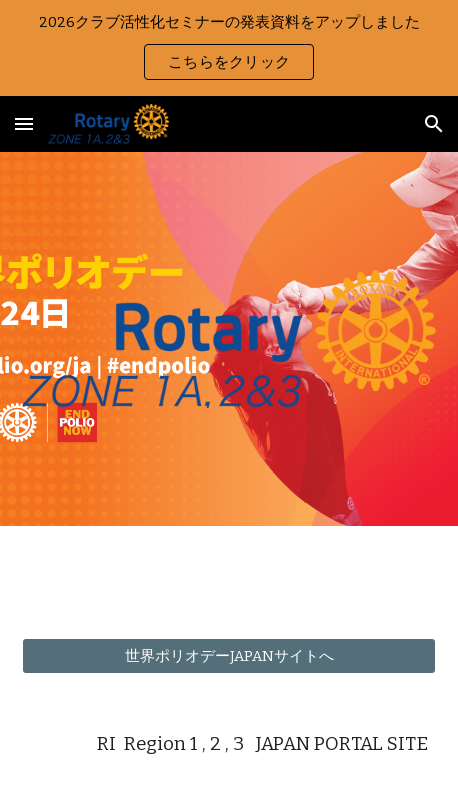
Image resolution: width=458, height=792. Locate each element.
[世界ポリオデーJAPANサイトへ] (229, 656)
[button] (24, 123)
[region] (229, 48)
